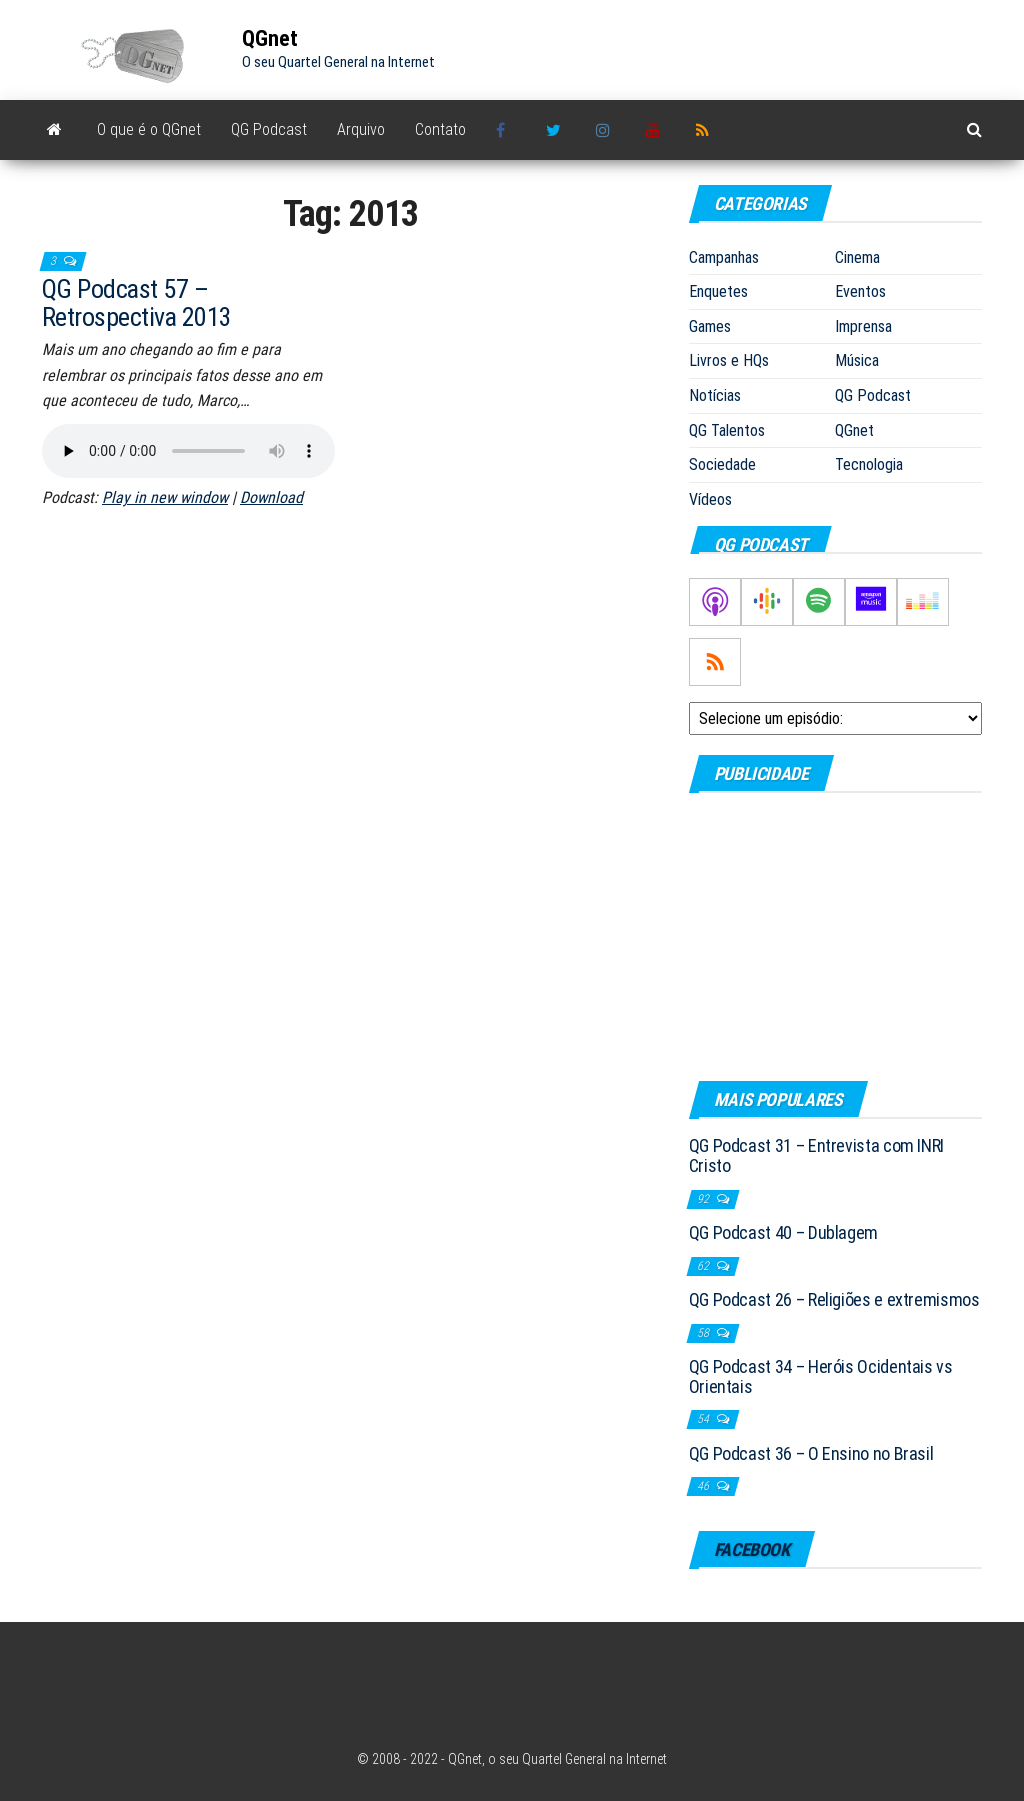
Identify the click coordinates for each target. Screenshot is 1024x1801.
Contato (440, 129)
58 (704, 1333)
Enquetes (718, 291)
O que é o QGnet (149, 129)
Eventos (860, 291)
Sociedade (722, 464)
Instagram (606, 130)
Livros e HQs (729, 360)
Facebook (506, 130)
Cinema (857, 257)
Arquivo (361, 129)
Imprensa (863, 326)
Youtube (656, 130)
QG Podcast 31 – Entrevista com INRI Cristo (816, 1155)
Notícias (715, 395)
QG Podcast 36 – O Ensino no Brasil (811, 1453)
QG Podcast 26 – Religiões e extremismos (834, 1299)
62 (704, 1266)
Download (271, 497)
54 (704, 1419)
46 (704, 1486)
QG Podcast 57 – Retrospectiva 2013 (137, 303)
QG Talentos (727, 430)
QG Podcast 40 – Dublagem (783, 1232)
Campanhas (724, 257)
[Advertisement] (835, 936)
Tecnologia (869, 464)
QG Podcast (269, 129)
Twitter (556, 130)
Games (710, 326)
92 (704, 1199)
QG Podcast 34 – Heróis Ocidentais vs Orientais (821, 1376)
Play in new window (165, 497)
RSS (706, 130)
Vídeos (710, 499)
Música (857, 360)
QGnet (270, 38)
